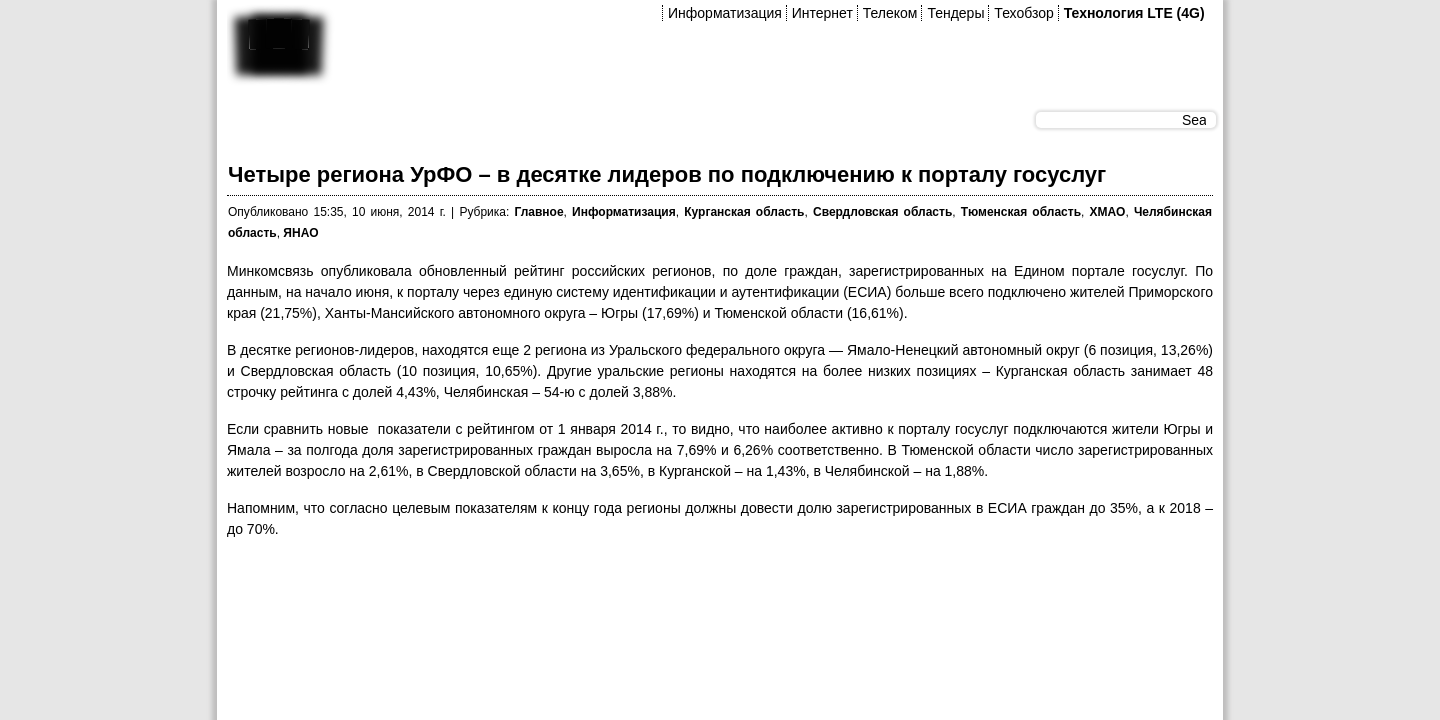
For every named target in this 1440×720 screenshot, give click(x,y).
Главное (538, 212)
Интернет (822, 13)
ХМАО (1108, 212)
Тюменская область (1021, 212)
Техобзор (1023, 13)
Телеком (890, 13)
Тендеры (955, 13)
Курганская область (744, 212)
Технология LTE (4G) (1134, 13)
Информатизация (725, 13)
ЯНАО (300, 233)
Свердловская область (882, 212)
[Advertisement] (591, 601)
